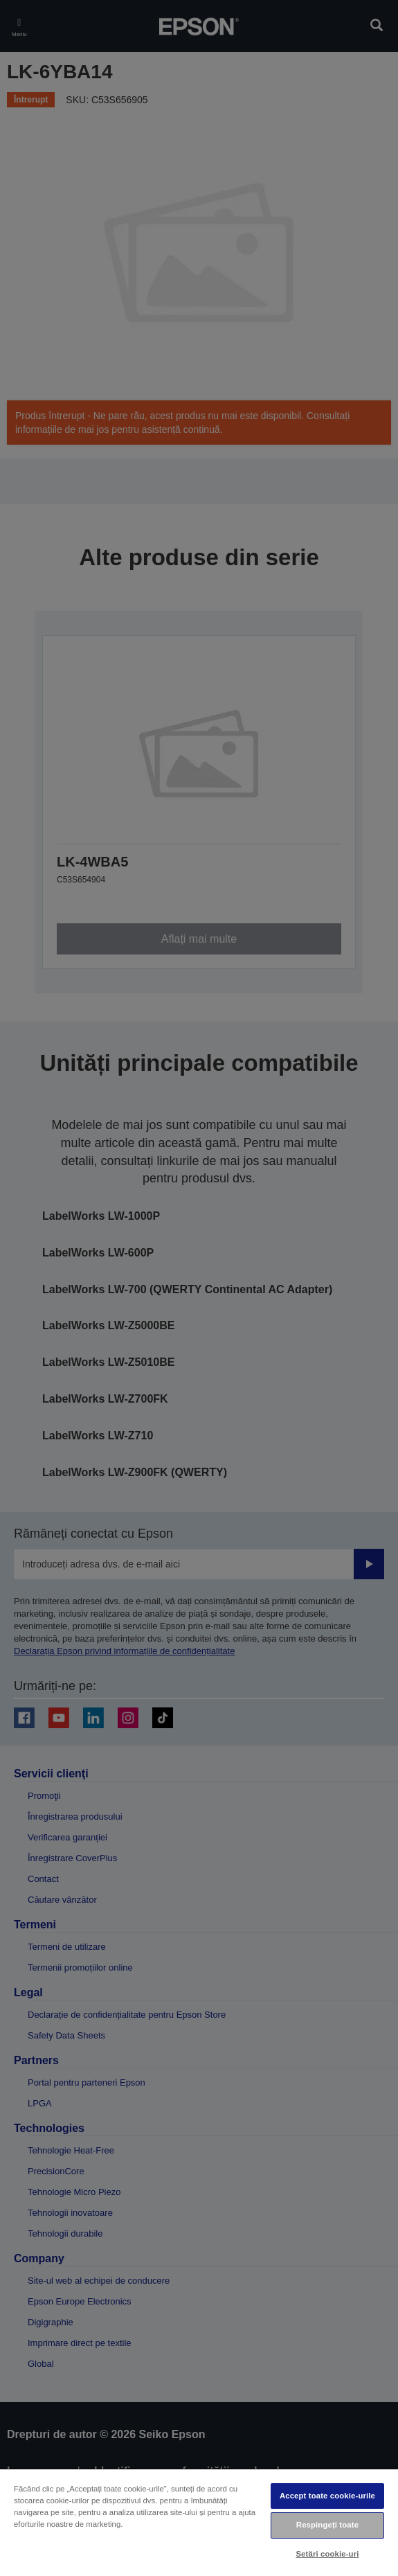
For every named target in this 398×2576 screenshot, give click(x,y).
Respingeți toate (327, 2525)
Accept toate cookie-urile (327, 2495)
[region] (199, 2522)
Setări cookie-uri (327, 2554)
